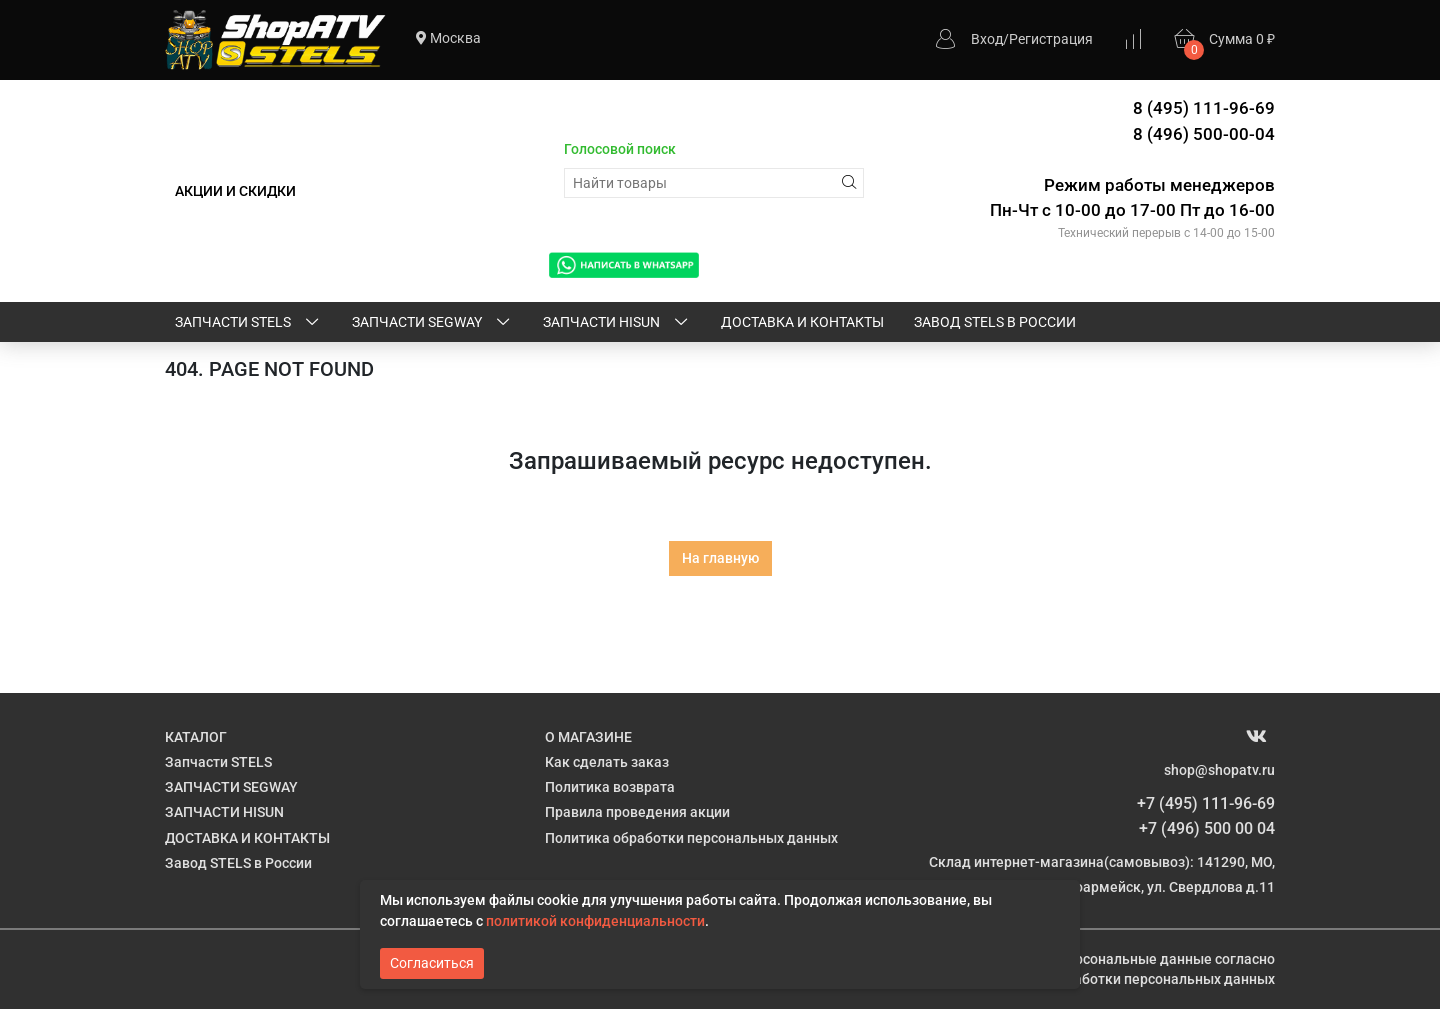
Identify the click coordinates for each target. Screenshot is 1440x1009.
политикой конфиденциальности (595, 921)
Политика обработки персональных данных (691, 838)
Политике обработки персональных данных (1128, 979)
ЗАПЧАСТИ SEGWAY (432, 323)
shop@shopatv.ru (1219, 770)
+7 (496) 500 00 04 (1207, 828)
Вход (987, 39)
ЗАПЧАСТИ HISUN (617, 323)
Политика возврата (610, 787)
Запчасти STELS (248, 323)
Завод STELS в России (995, 322)
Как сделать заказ (607, 762)
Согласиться (432, 963)
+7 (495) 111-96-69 (1206, 803)
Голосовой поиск (620, 149)
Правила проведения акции (637, 812)
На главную (720, 558)
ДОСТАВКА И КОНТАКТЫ (802, 322)
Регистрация (1051, 39)
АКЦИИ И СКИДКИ (235, 191)
